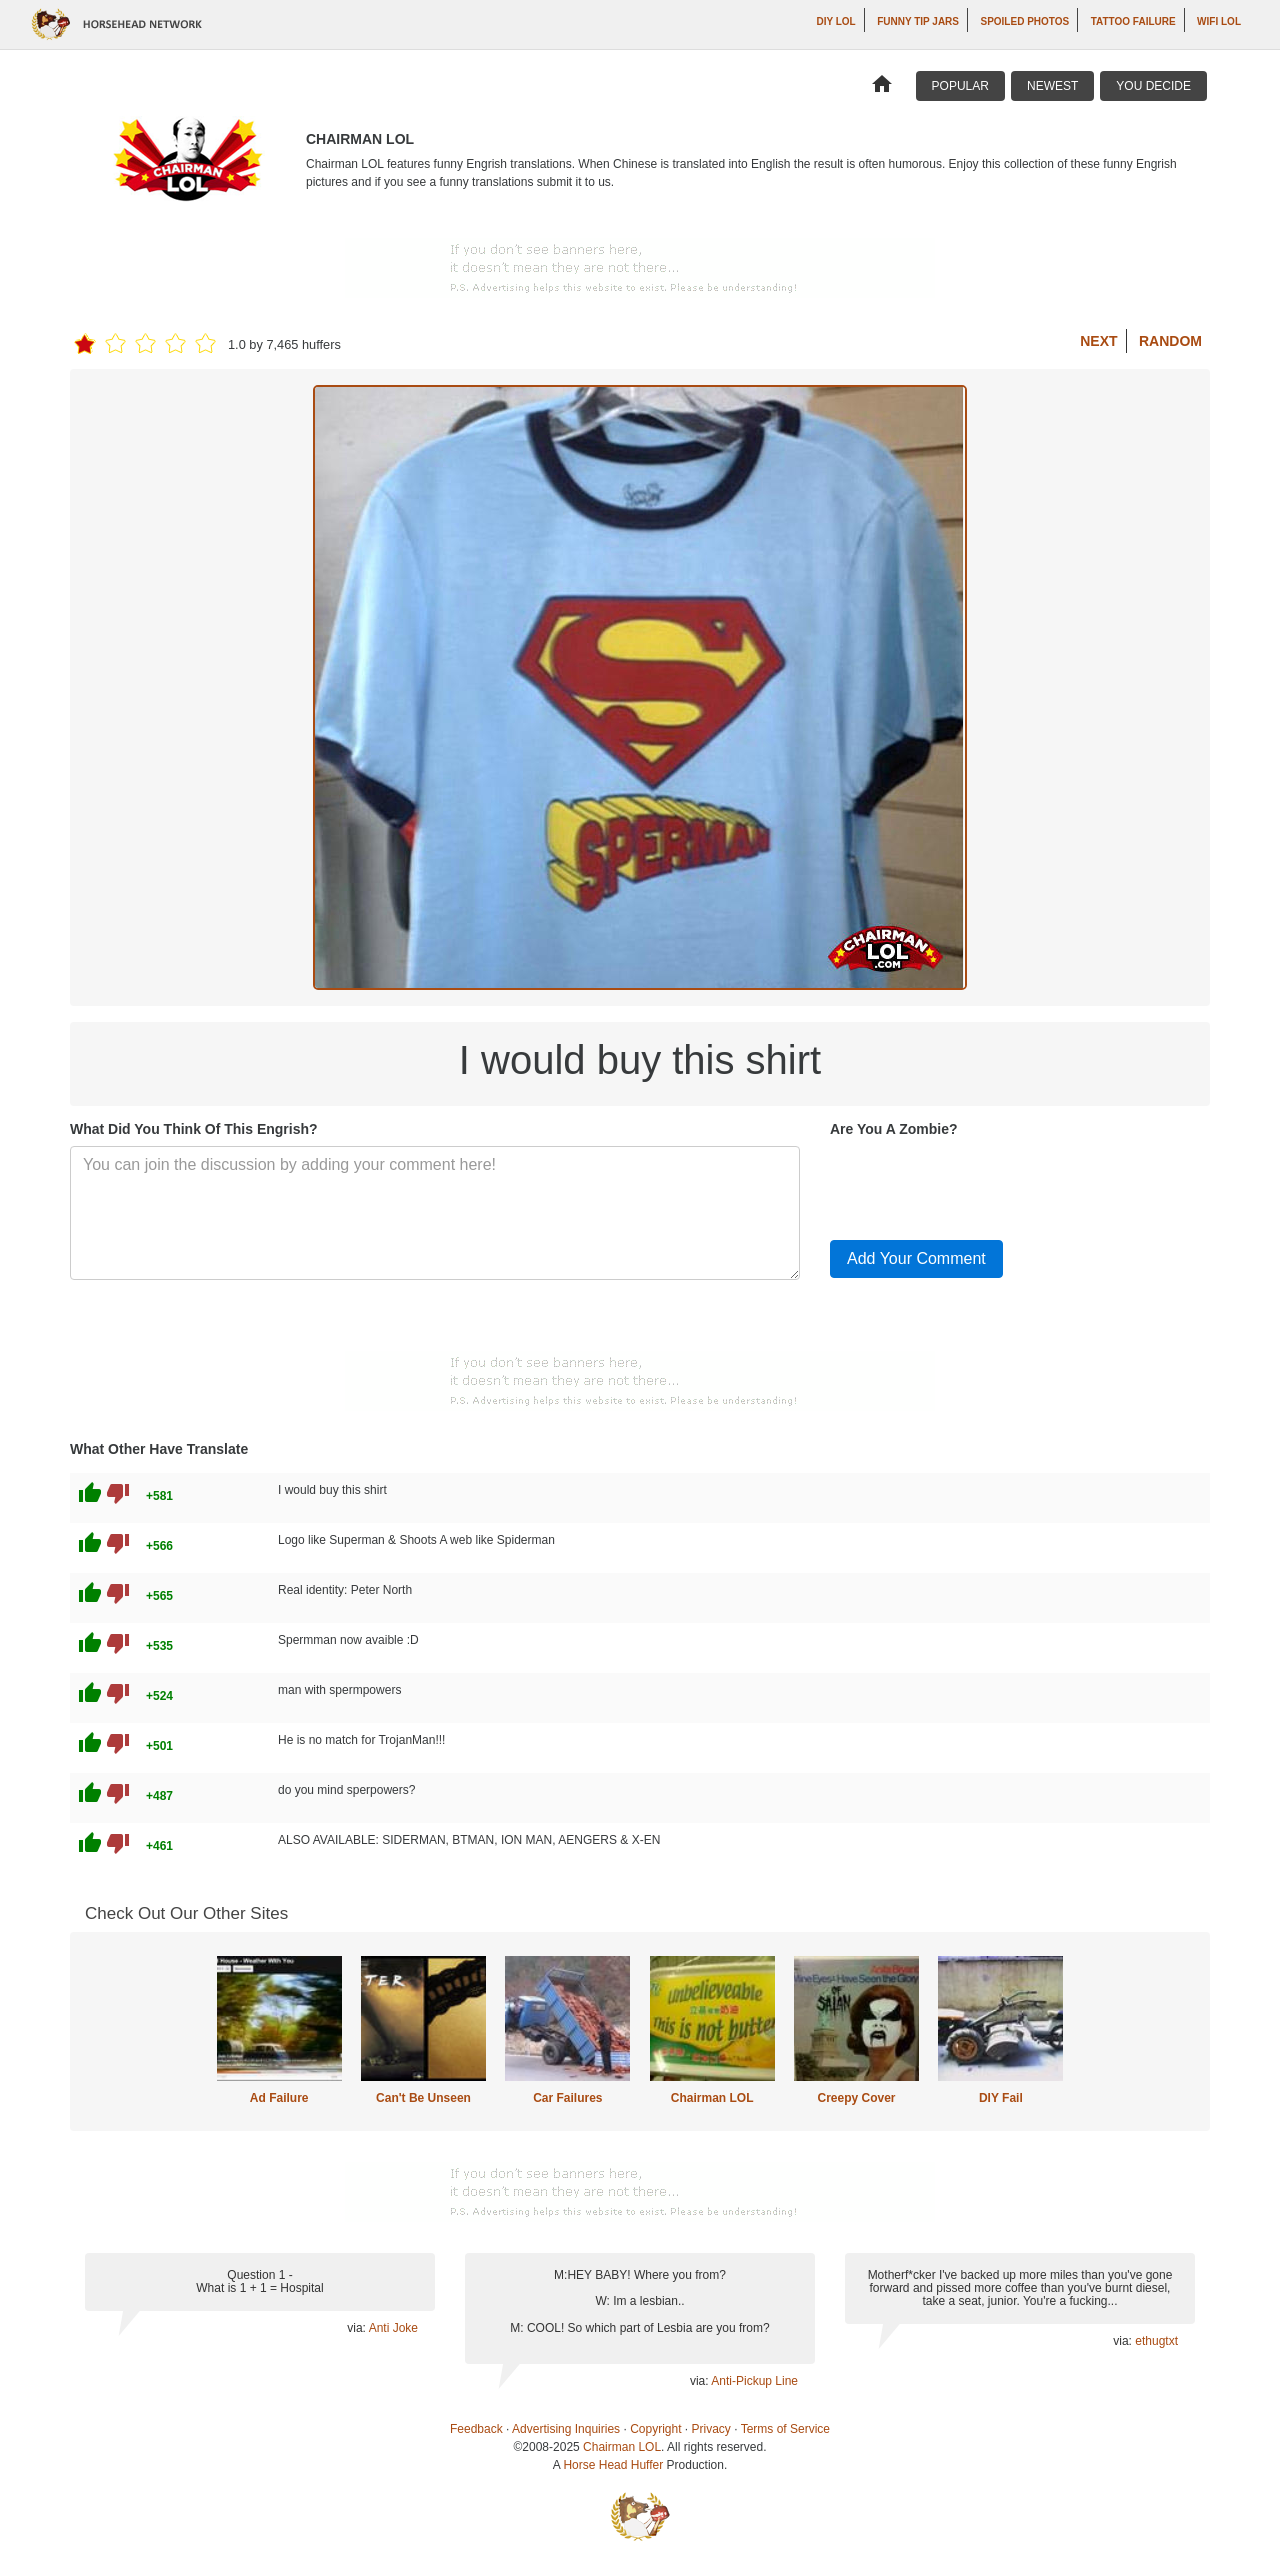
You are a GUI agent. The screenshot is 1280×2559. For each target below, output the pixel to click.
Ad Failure (279, 2098)
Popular (960, 86)
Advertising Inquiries (566, 2429)
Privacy (711, 2429)
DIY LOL (835, 21)
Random (1170, 341)
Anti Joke (393, 2328)
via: (357, 2328)
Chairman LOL (712, 2098)
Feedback (476, 2429)
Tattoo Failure (1133, 21)
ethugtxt (1156, 2341)
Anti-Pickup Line (754, 2381)
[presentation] (982, 1185)
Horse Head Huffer (613, 2465)
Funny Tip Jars (918, 21)
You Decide (1153, 86)
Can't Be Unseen (423, 2098)
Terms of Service (785, 2429)
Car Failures (567, 2098)
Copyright (655, 2429)
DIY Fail (1001, 2098)
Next (1098, 341)
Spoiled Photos (1024, 21)
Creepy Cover (856, 2098)
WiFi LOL (1219, 21)
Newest (1052, 86)
